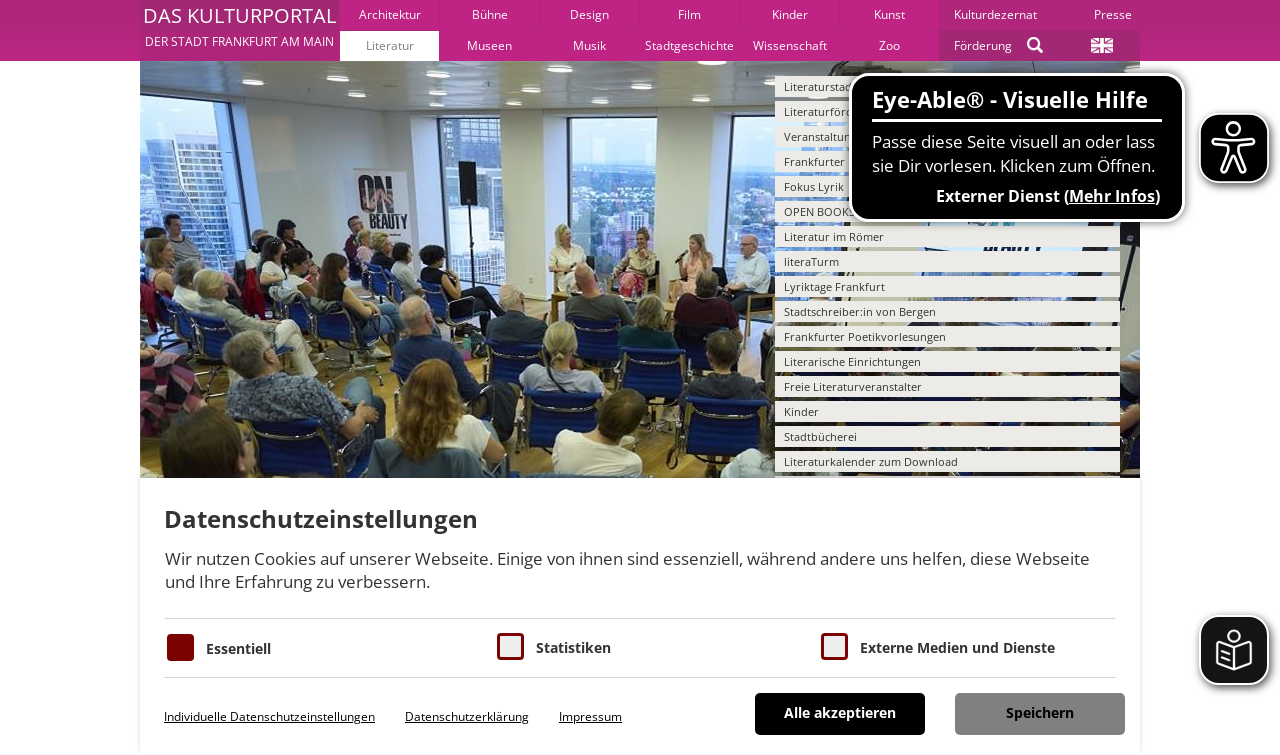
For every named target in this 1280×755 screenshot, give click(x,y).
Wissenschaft (790, 45)
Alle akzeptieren (840, 712)
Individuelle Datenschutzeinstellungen (269, 716)
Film (689, 14)
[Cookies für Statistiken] (510, 646)
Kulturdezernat (995, 14)
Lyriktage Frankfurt (834, 286)
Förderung (983, 45)
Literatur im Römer (834, 236)
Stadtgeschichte (689, 45)
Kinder (790, 14)
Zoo (889, 45)
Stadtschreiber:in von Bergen (860, 311)
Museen (489, 45)
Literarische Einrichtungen (852, 361)
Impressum (590, 716)
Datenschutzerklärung (467, 716)
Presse (1113, 14)
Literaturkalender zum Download (871, 461)
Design (589, 14)
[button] (239, 30)
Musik (589, 45)
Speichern (1040, 712)
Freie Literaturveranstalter (853, 386)
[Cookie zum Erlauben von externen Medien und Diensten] (834, 646)
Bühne (490, 14)
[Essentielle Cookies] (180, 647)
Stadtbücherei (820, 436)
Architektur (390, 14)
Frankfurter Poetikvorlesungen (865, 336)
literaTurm (811, 261)
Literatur (390, 45)
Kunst (889, 14)
